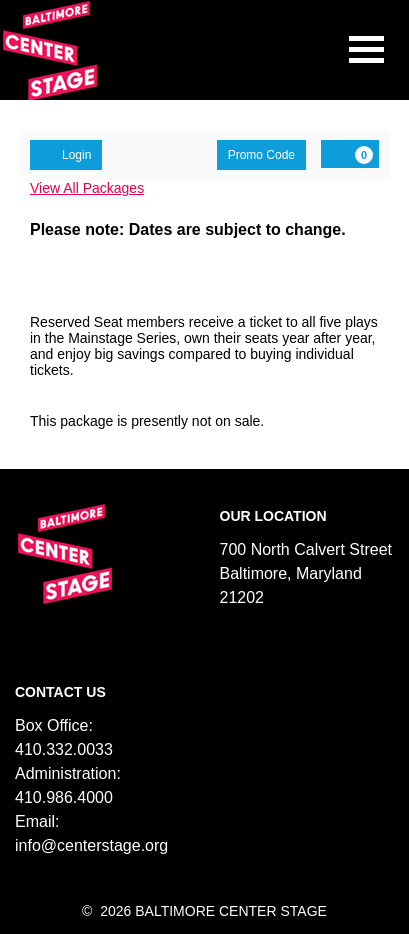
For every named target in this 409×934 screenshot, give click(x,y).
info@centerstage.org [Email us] (91, 845)
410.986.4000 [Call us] (64, 797)
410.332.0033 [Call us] (64, 749)
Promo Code (261, 155)
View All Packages (87, 188)
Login (66, 154)
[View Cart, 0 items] (350, 154)
